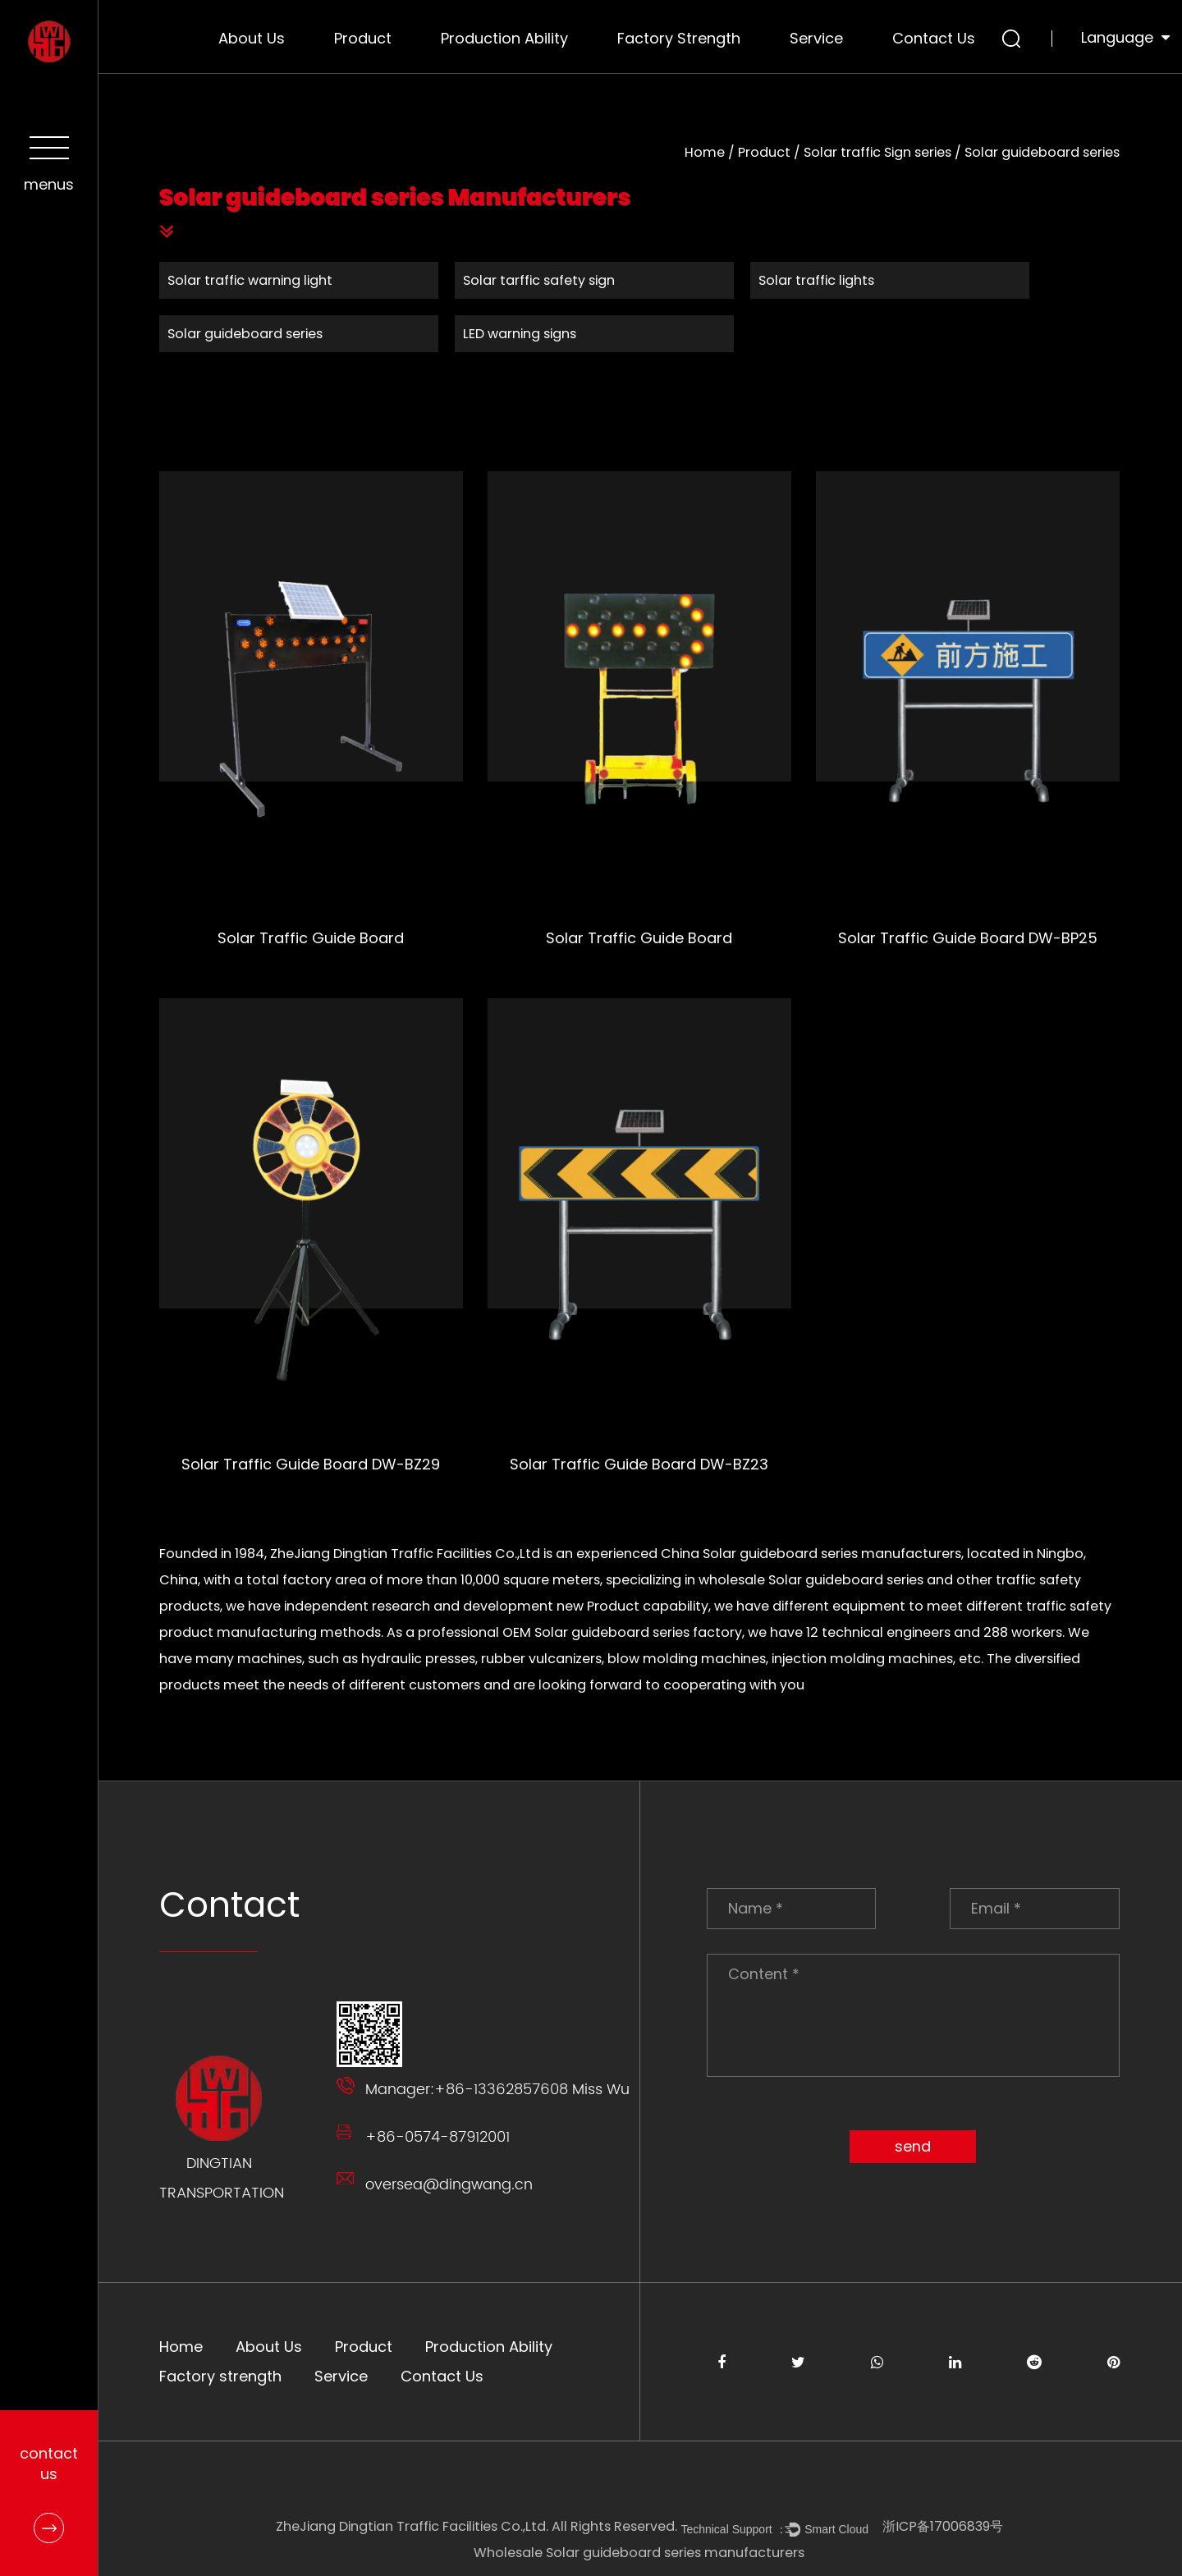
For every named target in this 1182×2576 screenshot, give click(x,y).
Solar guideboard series (245, 333)
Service (816, 38)
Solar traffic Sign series (878, 152)
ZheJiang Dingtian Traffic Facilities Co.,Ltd (406, 1553)
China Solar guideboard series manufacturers (812, 1553)
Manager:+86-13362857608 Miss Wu (498, 2090)
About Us (251, 38)
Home (705, 152)
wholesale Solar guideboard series (811, 1579)
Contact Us (933, 38)
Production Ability (504, 38)
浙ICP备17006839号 (943, 2526)
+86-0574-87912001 (438, 2137)
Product (363, 38)
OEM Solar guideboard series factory (623, 1632)
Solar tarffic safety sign (540, 280)
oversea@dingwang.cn (450, 2185)
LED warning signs (520, 333)
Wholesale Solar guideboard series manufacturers (640, 2552)
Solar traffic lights (817, 280)
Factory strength (678, 38)
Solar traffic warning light (250, 280)
